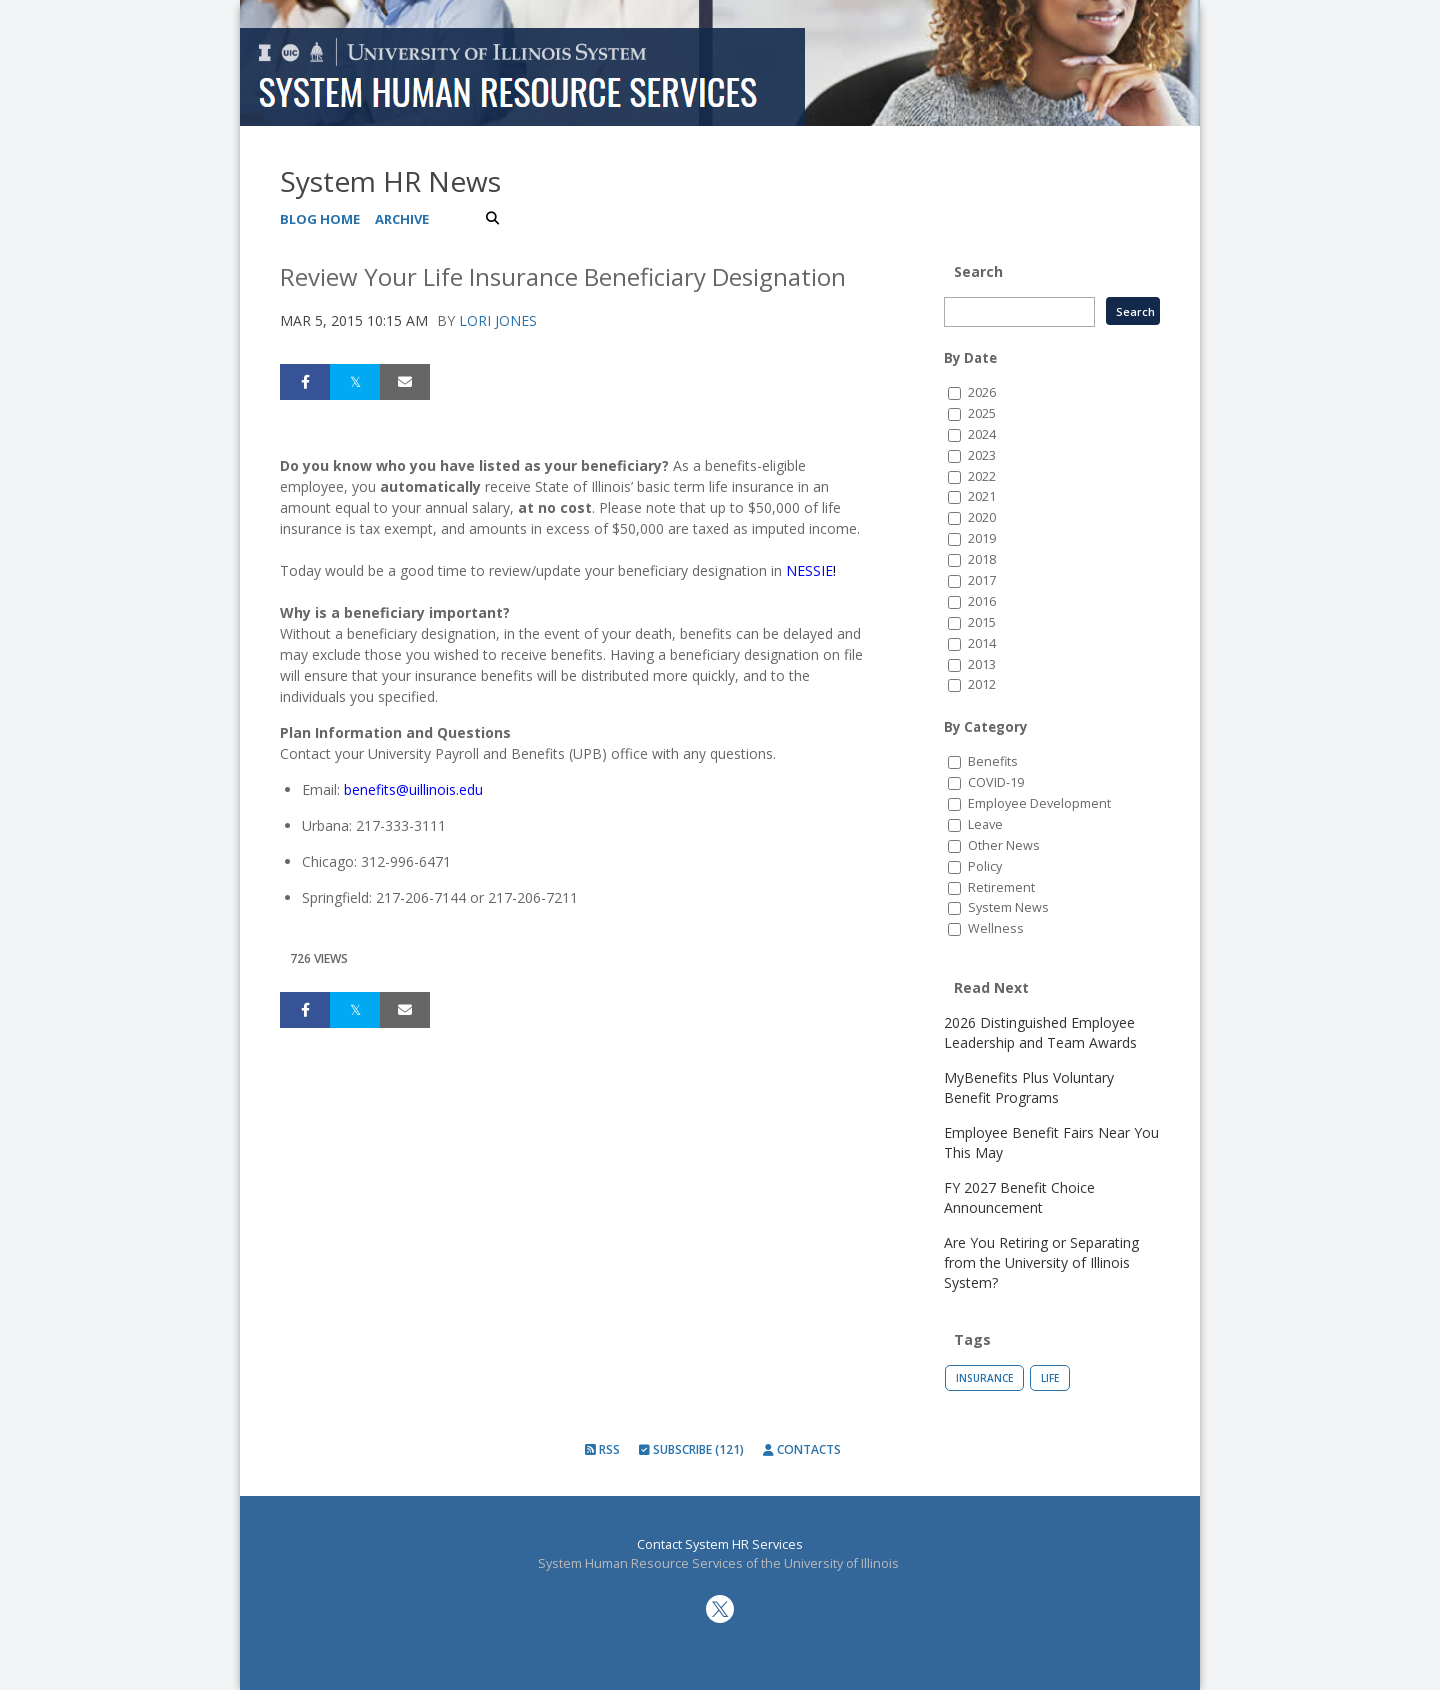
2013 (982, 664)
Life (1050, 1378)
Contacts (802, 1449)
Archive (402, 219)
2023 (982, 455)
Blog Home (320, 219)
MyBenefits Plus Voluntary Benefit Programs (1029, 1087)
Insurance (984, 1378)
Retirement (1001, 887)
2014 (982, 643)
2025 (982, 413)
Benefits (993, 761)
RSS (602, 1449)
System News (1008, 907)
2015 (982, 622)
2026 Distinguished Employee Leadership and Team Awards (1040, 1032)
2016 (982, 601)
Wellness (996, 928)
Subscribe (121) (691, 1449)
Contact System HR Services (720, 1544)
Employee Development (1039, 803)
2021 (982, 496)
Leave (985, 824)
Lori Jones (498, 320)
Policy (985, 866)
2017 (982, 580)
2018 (982, 559)
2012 (982, 684)
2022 (982, 476)
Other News (1004, 845)
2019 (982, 538)
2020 (982, 517)
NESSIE (809, 570)
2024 (982, 434)
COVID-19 (996, 782)
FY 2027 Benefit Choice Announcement (1019, 1197)
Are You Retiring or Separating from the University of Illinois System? (1041, 1262)
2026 (982, 392)
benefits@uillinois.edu (413, 789)
